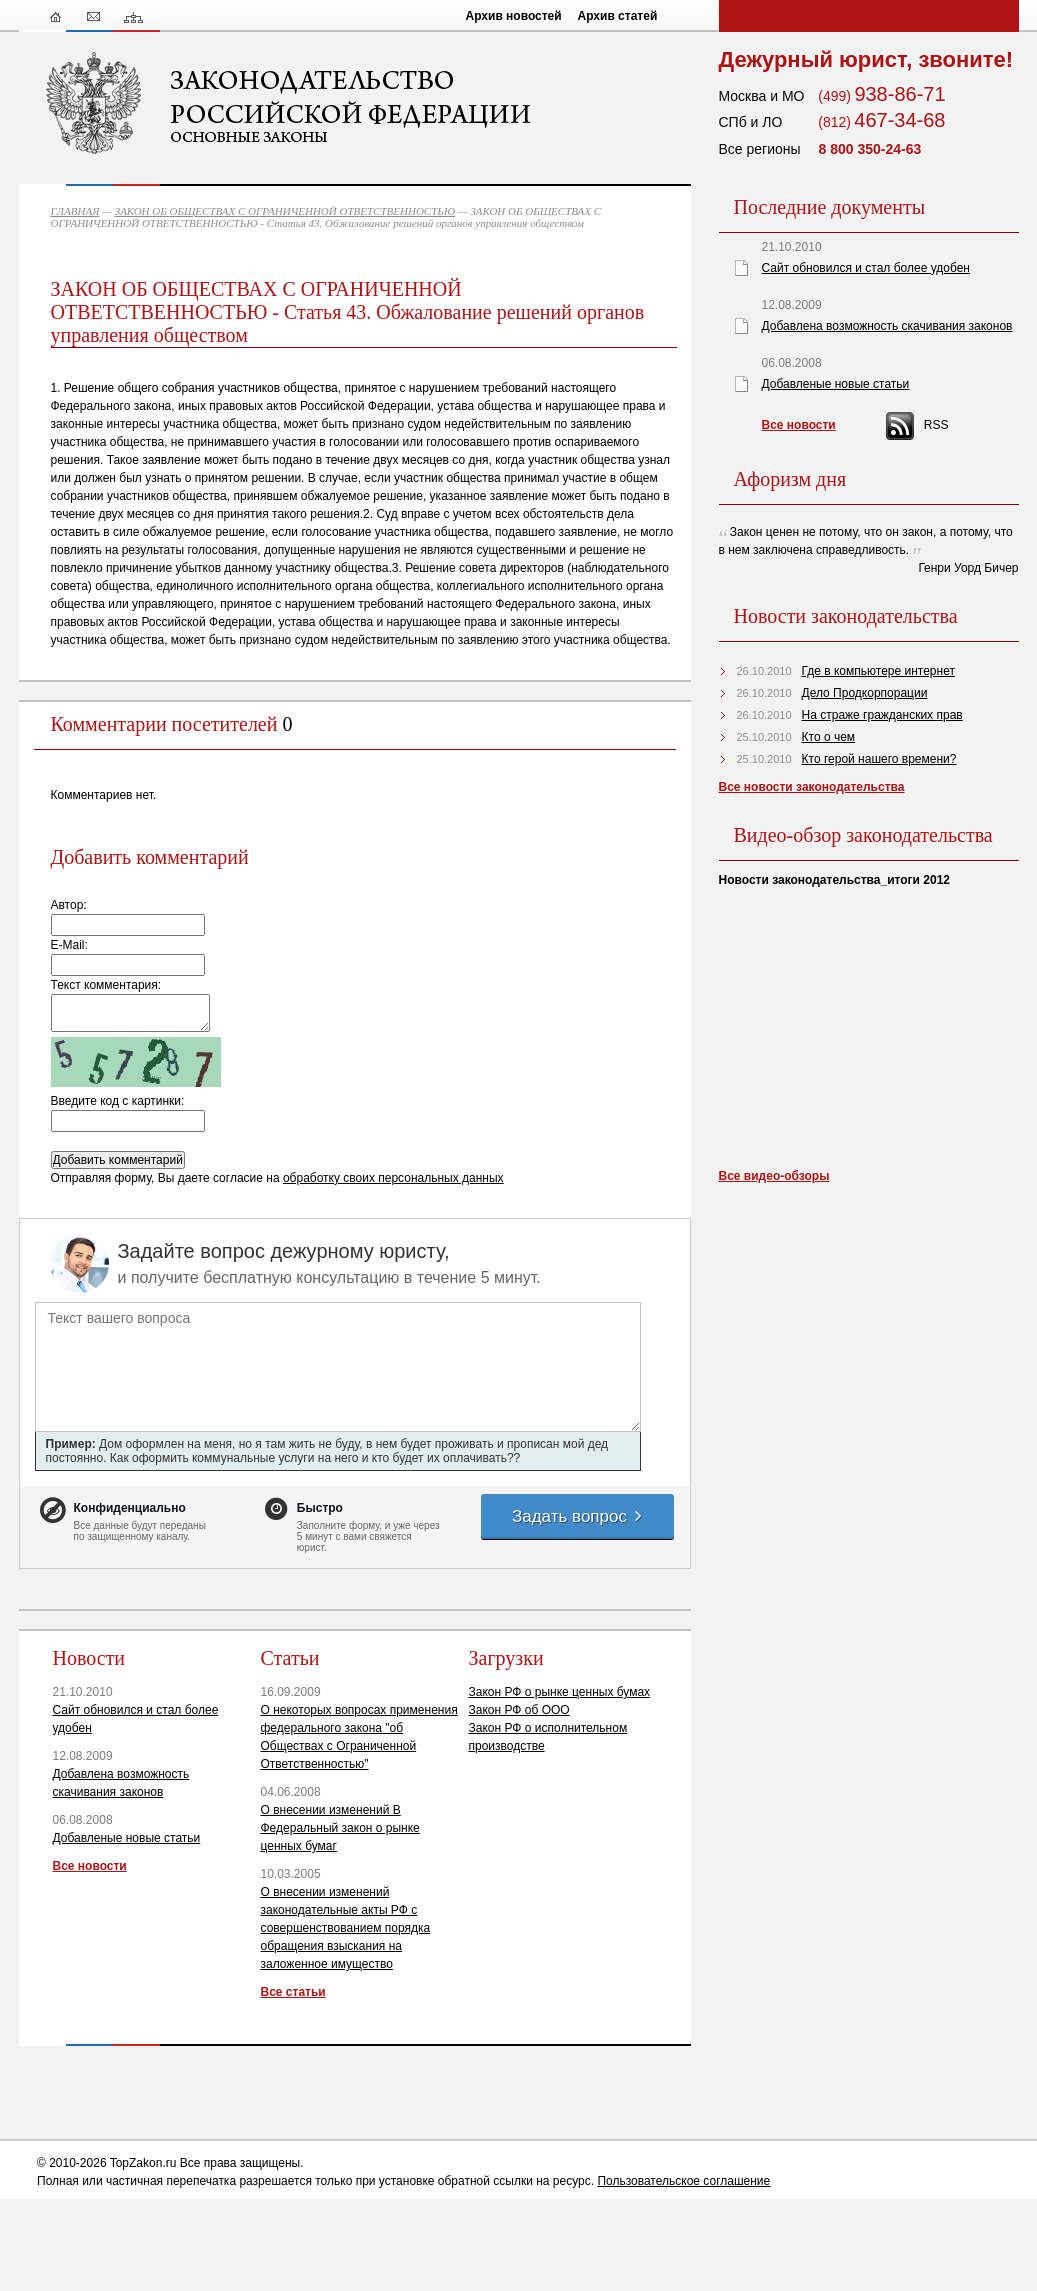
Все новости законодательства (812, 787)
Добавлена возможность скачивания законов (887, 326)
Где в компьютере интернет (878, 671)
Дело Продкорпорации (865, 693)
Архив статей (618, 16)
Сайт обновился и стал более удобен (866, 268)
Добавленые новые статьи (127, 1838)
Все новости (90, 1866)
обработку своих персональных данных (393, 1178)
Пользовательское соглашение (683, 2181)
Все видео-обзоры (774, 1176)
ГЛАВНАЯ (75, 211)
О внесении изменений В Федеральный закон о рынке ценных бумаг (340, 1828)
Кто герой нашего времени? (879, 759)
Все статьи (293, 1992)
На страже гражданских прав (882, 715)
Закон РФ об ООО (519, 1710)
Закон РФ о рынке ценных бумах (560, 1692)
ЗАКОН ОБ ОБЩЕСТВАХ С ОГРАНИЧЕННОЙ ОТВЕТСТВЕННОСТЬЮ (285, 211)
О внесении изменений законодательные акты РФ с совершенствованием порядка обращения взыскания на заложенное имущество (346, 1928)
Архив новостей (514, 16)
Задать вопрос (578, 1516)
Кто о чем (829, 737)
